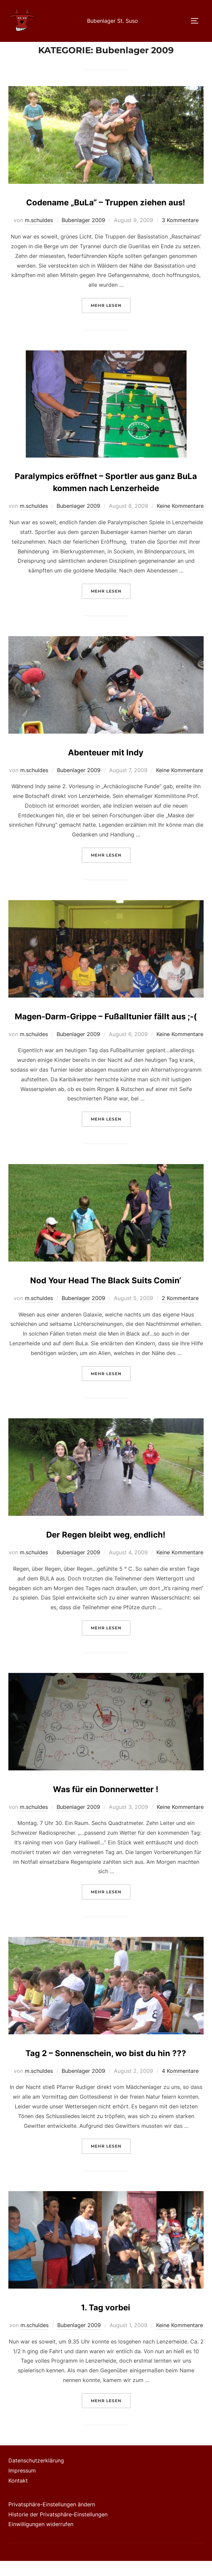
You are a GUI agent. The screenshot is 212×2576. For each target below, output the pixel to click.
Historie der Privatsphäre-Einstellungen (58, 2529)
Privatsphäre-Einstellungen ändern (51, 2519)
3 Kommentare (180, 235)
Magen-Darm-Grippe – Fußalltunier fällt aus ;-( (106, 1031)
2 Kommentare (180, 1313)
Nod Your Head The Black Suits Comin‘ (105, 1295)
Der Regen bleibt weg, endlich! (105, 1550)
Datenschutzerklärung (36, 2475)
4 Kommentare (180, 2085)
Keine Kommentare (180, 521)
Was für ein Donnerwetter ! (105, 1804)
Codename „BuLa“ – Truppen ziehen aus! (105, 217)
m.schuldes (39, 235)
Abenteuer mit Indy (105, 767)
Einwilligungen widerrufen (40, 2539)
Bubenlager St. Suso (112, 20)
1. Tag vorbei (105, 2322)
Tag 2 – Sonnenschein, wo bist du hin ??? (105, 2068)
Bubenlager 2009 (83, 235)
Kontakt (18, 2495)
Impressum (22, 2485)
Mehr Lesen (111, 320)
